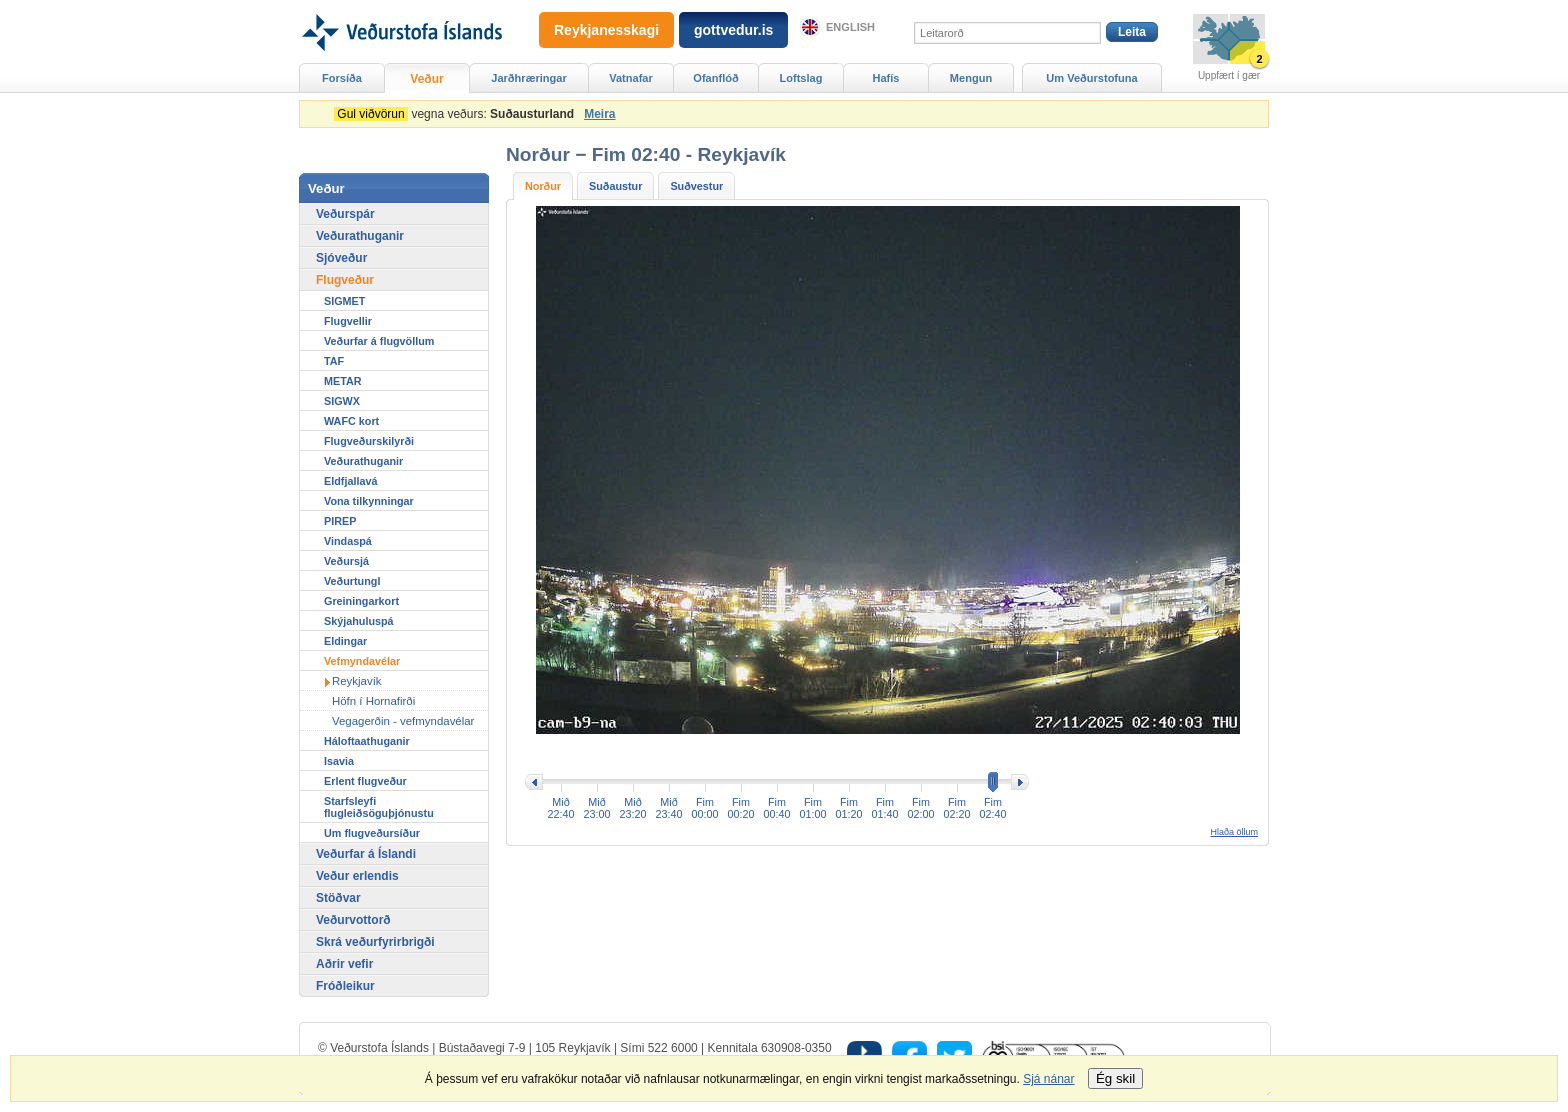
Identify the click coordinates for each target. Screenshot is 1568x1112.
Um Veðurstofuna (1091, 78)
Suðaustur (615, 186)
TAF (334, 361)
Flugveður (345, 280)
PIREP (340, 521)
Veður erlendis (357, 876)
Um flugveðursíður (372, 833)
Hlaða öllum (1234, 832)
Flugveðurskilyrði (369, 441)
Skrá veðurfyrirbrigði (375, 942)
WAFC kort (351, 421)
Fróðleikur (345, 986)
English (850, 27)
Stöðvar (338, 898)
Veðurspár (345, 214)
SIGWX (342, 401)
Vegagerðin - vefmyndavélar (403, 721)
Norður (543, 186)
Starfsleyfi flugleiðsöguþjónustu (379, 807)
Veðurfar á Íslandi (366, 854)
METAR (343, 381)
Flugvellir (348, 321)
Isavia (339, 761)
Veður (426, 79)
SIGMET (344, 301)
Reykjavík (357, 681)
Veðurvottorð (353, 920)
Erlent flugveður (365, 781)
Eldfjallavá (350, 481)
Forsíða (342, 78)
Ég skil (1115, 1078)
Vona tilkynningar (369, 501)
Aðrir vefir (344, 964)
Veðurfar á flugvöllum (379, 341)
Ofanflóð (715, 78)
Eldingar (345, 641)
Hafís (886, 78)
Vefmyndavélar (362, 661)
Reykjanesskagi (606, 30)
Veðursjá (346, 561)
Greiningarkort (361, 601)
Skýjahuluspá (359, 621)
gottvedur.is (733, 30)
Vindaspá (348, 541)
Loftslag (801, 78)
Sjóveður (341, 258)
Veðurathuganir (360, 236)
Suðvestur (696, 186)
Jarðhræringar (528, 78)
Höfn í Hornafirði (373, 701)
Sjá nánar (1048, 1079)
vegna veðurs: (457, 114)
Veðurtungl (352, 581)
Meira (599, 114)
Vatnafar (631, 78)
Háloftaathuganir (367, 741)
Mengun (971, 78)
